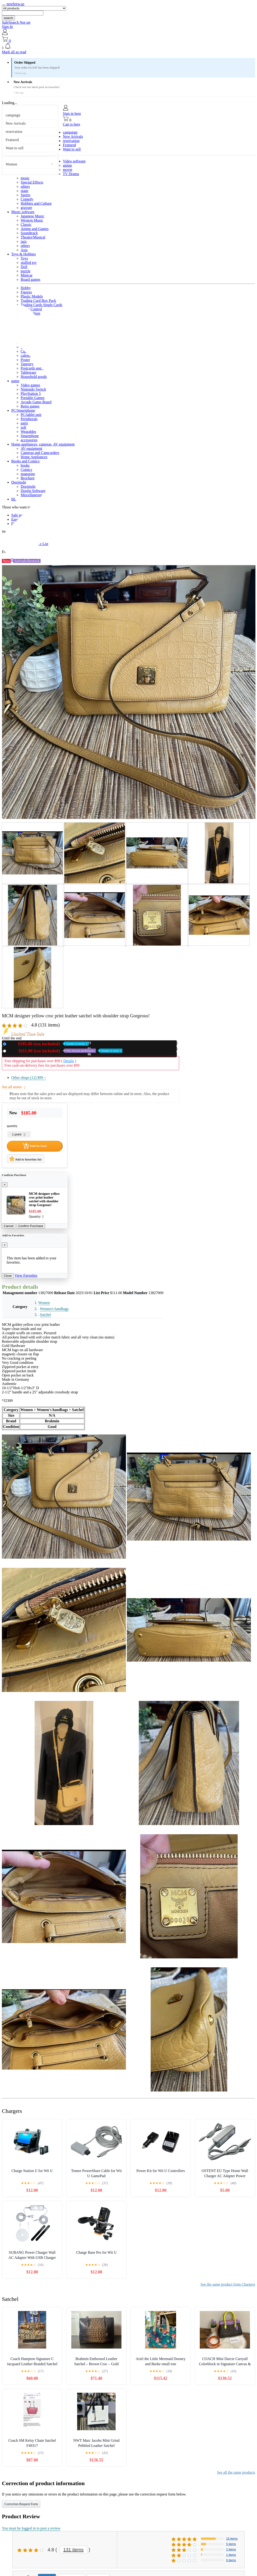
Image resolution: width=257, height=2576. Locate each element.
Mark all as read (14, 52)
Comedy (27, 199)
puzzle (25, 271)
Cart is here (71, 124)
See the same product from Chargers (227, 2284)
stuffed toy (29, 263)
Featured (12, 140)
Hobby (26, 288)
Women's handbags (54, 1309)
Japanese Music (32, 216)
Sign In (7, 27)
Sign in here (72, 113)
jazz (24, 241)
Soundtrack (29, 233)
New (48, 1044)
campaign (13, 115)
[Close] (5, 1184)
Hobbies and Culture (36, 203)
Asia (24, 250)
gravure (26, 208)
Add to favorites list (25, 1158)
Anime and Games (35, 229)
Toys (24, 258)
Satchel (45, 1315)
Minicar (27, 275)
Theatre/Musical (33, 237)
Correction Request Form (21, 2504)
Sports (25, 195)
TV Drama (71, 174)
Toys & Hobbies (23, 254)
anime (67, 165)
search (8, 18)
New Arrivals (16, 123)
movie (67, 170)
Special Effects (32, 182)
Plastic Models (32, 296)
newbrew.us (15, 4)
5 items (231, 2544)
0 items (231, 2560)
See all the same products (236, 2472)
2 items (231, 2549)
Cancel (9, 1226)
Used (65, 1051)
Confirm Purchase (30, 1226)
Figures (26, 292)
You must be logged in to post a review (31, 2528)
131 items (73, 2549)
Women (11, 164)
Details (68, 1061)
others (25, 186)
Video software (74, 161)
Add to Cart (35, 1146)
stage (24, 191)
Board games (30, 279)
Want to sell (14, 148)
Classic (26, 225)
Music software (22, 212)
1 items (231, 2555)
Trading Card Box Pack (38, 301)
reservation (14, 132)
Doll (24, 267)
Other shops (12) (28, 1078)
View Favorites (26, 1275)
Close (8, 1275)
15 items (232, 2538)
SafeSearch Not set (16, 22)
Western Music (32, 220)
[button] (128, 46)
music (25, 178)
